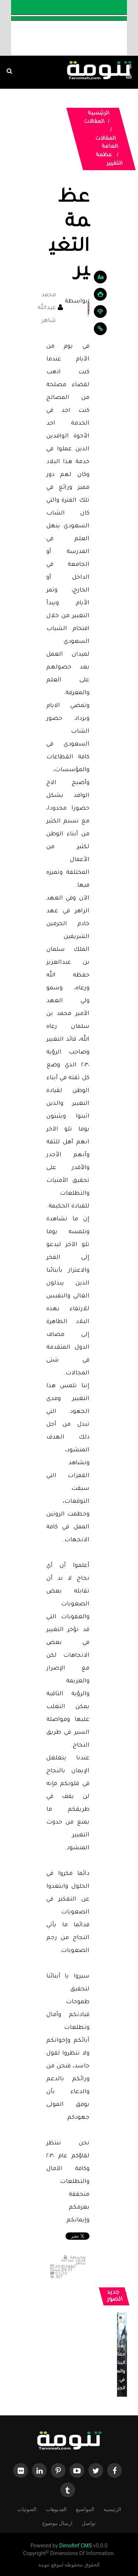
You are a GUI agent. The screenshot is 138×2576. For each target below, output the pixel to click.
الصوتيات (26, 2509)
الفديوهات (56, 2509)
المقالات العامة (107, 143)
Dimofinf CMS (75, 2546)
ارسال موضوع (57, 2522)
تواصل (89, 2522)
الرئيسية (98, 114)
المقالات (94, 122)
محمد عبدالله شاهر (47, 308)
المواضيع (85, 2509)
